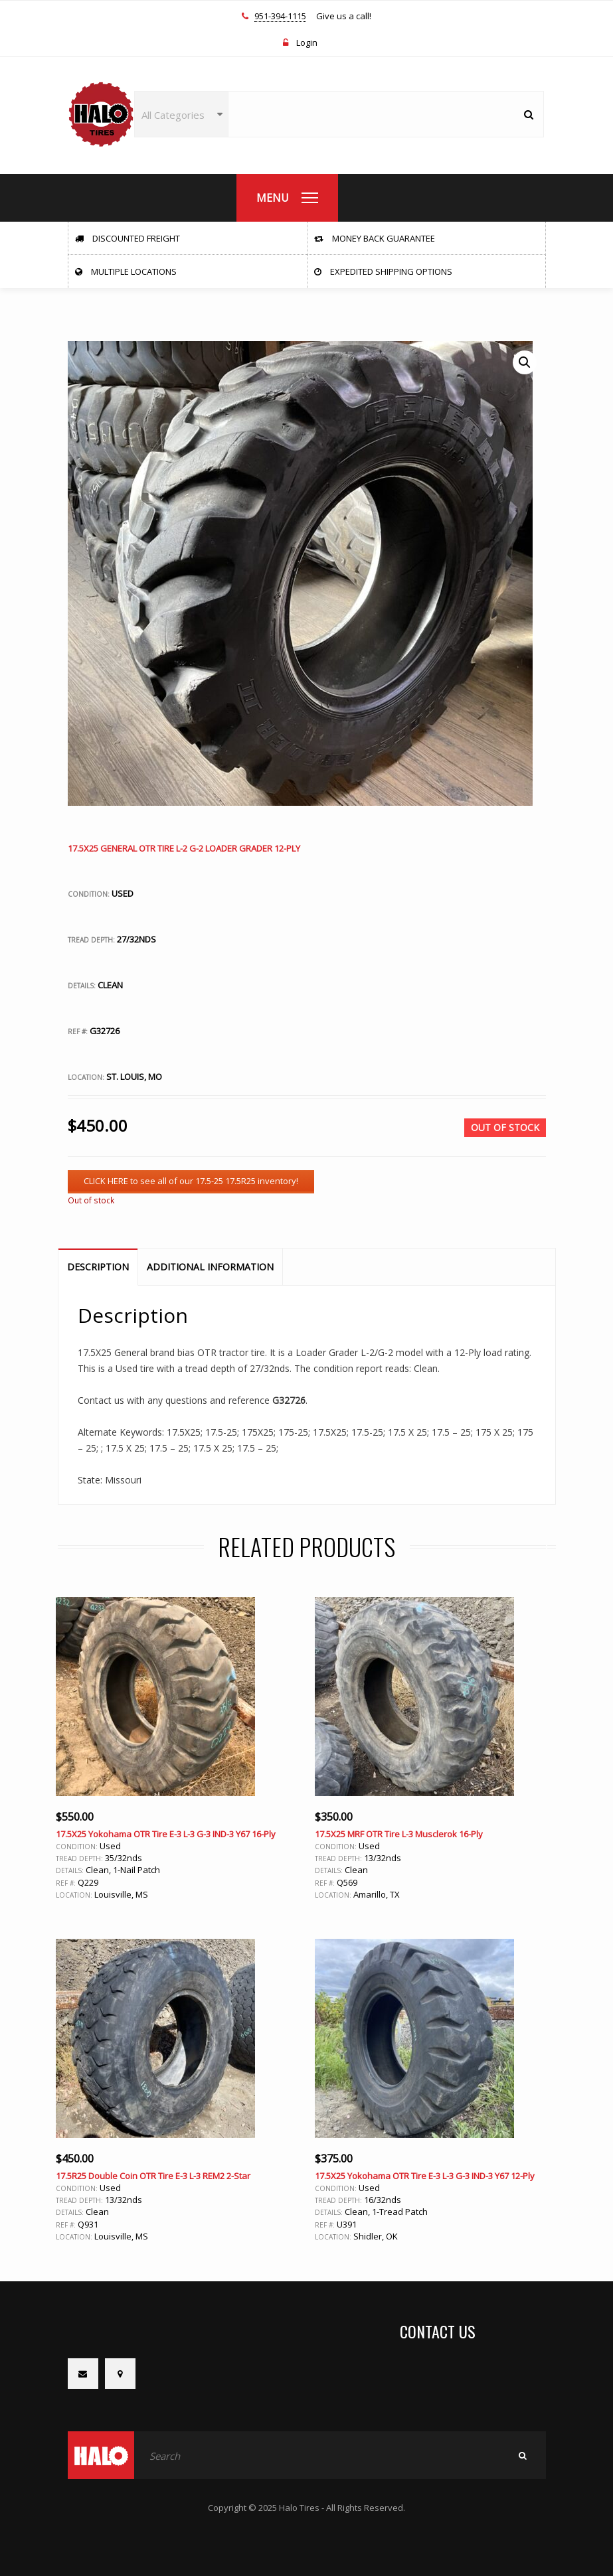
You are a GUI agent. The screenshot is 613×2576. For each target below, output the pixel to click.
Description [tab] (98, 1266)
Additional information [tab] (210, 1266)
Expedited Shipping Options (383, 271)
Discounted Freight (127, 238)
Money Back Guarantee (374, 238)
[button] (525, 362)
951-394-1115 (280, 16)
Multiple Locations (126, 271)
